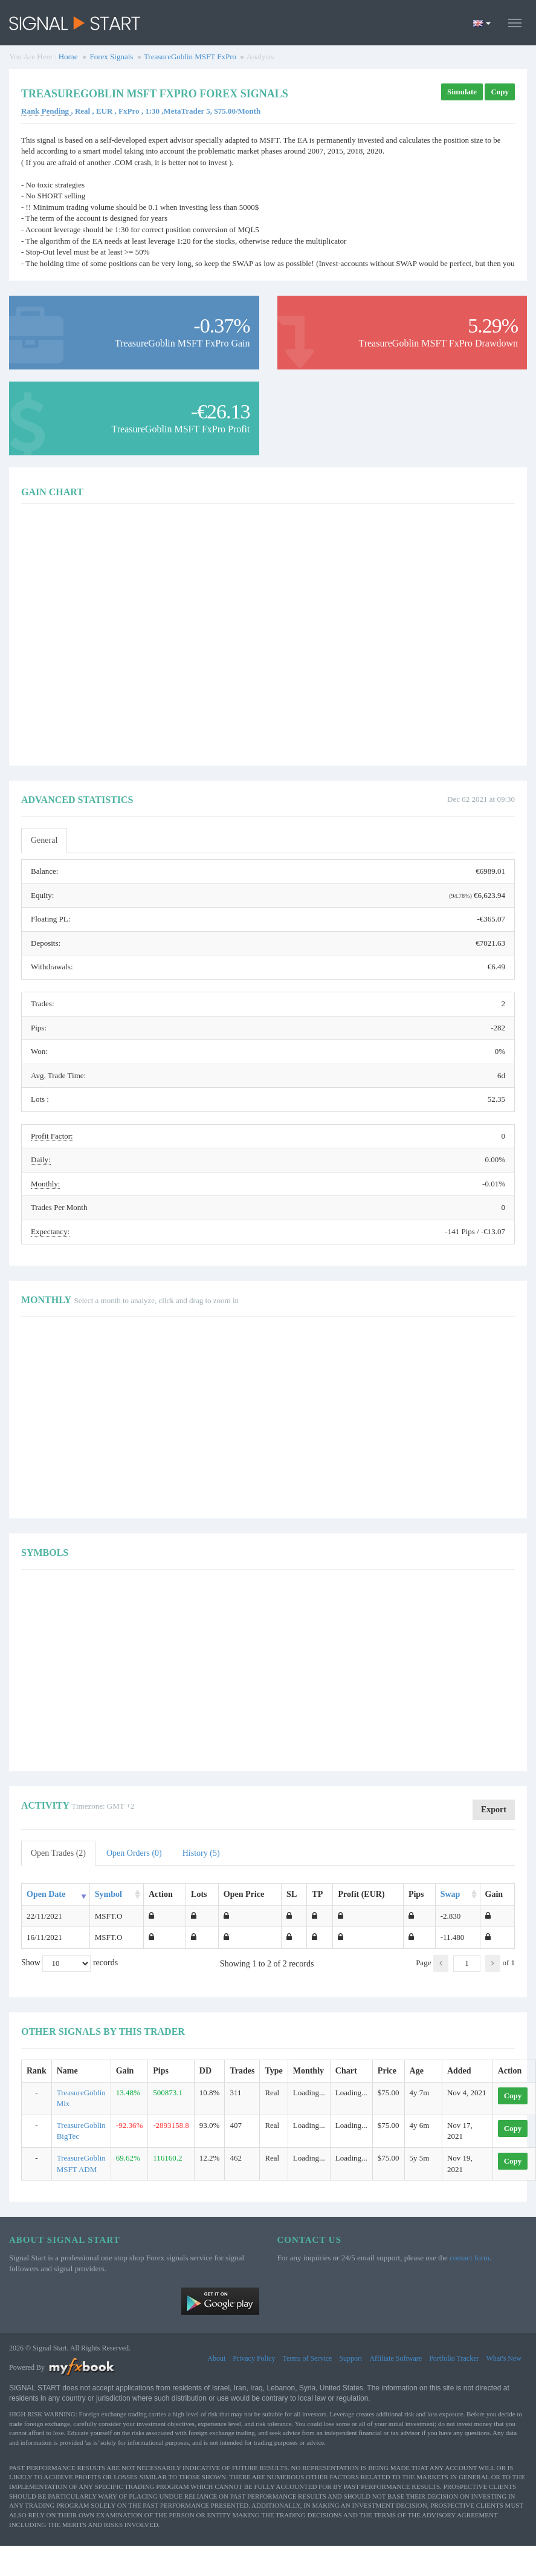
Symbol (108, 1894)
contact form (469, 2257)
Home (68, 56)
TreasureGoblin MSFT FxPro (190, 56)
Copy (500, 91)
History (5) (201, 1853)
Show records (69, 1963)
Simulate (462, 91)
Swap (450, 1894)
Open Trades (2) (58, 1853)
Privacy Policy (254, 2358)
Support (350, 2358)
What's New (503, 2358)
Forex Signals (112, 56)
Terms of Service (307, 2358)
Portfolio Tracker (454, 2358)
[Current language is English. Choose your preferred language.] (482, 23)
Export (493, 1809)
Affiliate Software (395, 2358)
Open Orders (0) (134, 1853)
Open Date (46, 1894)
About (216, 2358)
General (44, 840)
